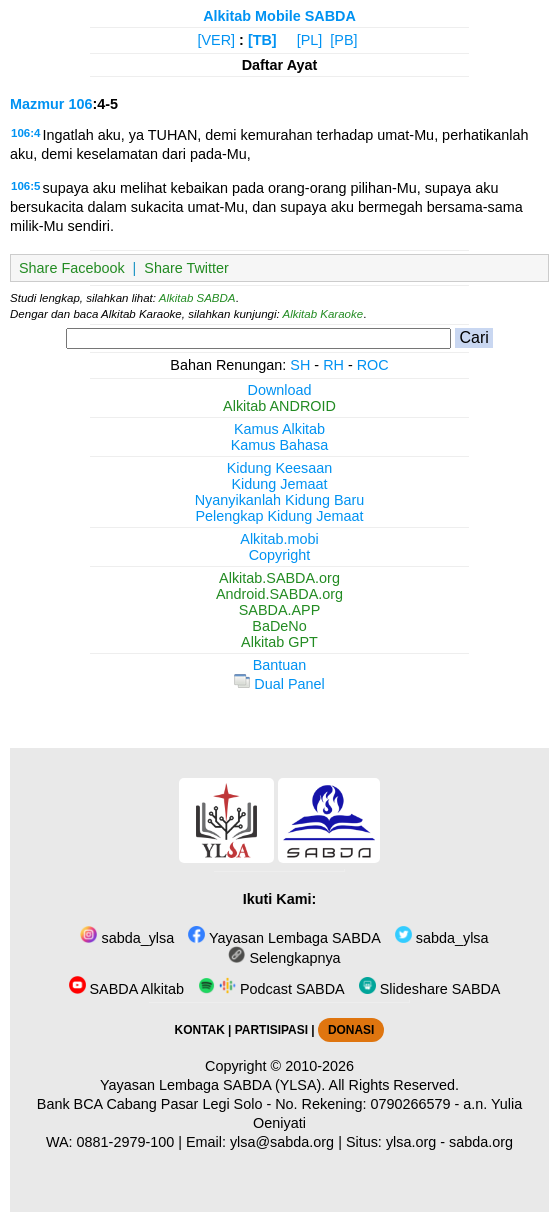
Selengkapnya (284, 958)
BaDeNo (279, 626)
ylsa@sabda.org (282, 1142)
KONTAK (200, 1030)
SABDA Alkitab (126, 989)
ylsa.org (411, 1142)
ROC (373, 365)
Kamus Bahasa (280, 445)
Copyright (280, 555)
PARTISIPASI (271, 1030)
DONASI (351, 1030)
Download (280, 390)
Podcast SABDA (271, 989)
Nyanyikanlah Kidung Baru (280, 500)
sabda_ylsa (127, 938)
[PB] (343, 40)
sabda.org (481, 1142)
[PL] (310, 40)
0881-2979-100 (126, 1142)
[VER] (217, 40)
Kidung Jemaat (280, 484)
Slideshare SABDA (430, 989)
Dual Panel (279, 684)
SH (300, 365)
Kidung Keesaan (280, 468)
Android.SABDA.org (279, 594)
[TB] (262, 40)
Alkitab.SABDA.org (279, 578)
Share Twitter (186, 268)
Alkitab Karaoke (323, 314)
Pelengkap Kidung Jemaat (279, 516)
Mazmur (37, 104)
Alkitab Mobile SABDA (279, 16)
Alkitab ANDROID (279, 406)
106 (80, 104)
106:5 (25, 186)
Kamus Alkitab (279, 429)
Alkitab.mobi (279, 539)
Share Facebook (72, 268)
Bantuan (280, 665)
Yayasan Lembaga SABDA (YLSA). (212, 1085)
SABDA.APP (280, 610)
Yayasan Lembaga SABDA (284, 938)
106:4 (25, 133)
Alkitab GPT (279, 642)
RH (333, 365)
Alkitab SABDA (197, 298)
